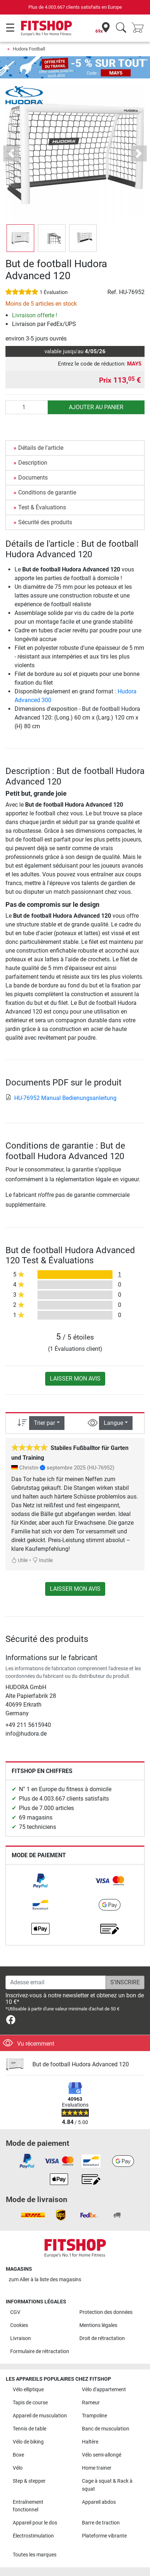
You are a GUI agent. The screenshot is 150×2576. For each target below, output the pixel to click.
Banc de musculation (105, 2429)
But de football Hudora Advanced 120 (80, 2064)
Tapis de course (30, 2403)
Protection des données (106, 2312)
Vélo (18, 2468)
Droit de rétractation (102, 2338)
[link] (40, 1881)
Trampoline (94, 2416)
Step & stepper (29, 2481)
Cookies (19, 2325)
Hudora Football (29, 49)
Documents (33, 477)
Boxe (18, 2455)
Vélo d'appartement (104, 2390)
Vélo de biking (28, 2442)
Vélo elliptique (28, 2390)
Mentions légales (98, 2325)
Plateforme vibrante (104, 2536)
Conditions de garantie (47, 492)
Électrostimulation (33, 2536)
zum (45, 2280)
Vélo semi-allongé (101, 2455)
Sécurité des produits (45, 522)
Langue (113, 1422)
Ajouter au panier (96, 407)
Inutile (42, 1560)
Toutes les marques (34, 2555)
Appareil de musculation (40, 2416)
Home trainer (96, 2468)
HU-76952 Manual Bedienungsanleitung (61, 1097)
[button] (11, 153)
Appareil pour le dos (35, 2523)
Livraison (20, 2338)
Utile (19, 1560)
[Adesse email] (55, 1982)
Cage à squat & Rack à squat (107, 2485)
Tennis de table (29, 2429)
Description (32, 462)
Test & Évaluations (42, 507)
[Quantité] (26, 407)
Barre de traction (101, 2523)
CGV (15, 2312)
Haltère (90, 2442)
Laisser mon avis (75, 1378)
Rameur (91, 2403)
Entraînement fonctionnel (28, 2506)
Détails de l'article (40, 447)
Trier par (44, 1422)
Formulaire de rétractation (39, 2351)
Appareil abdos (99, 2502)
